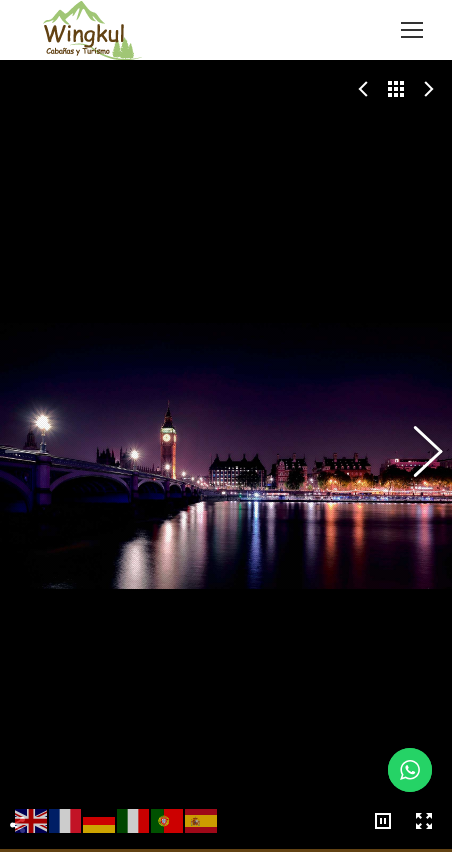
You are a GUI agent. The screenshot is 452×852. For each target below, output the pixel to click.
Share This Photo (18, 785)
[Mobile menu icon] (412, 30)
